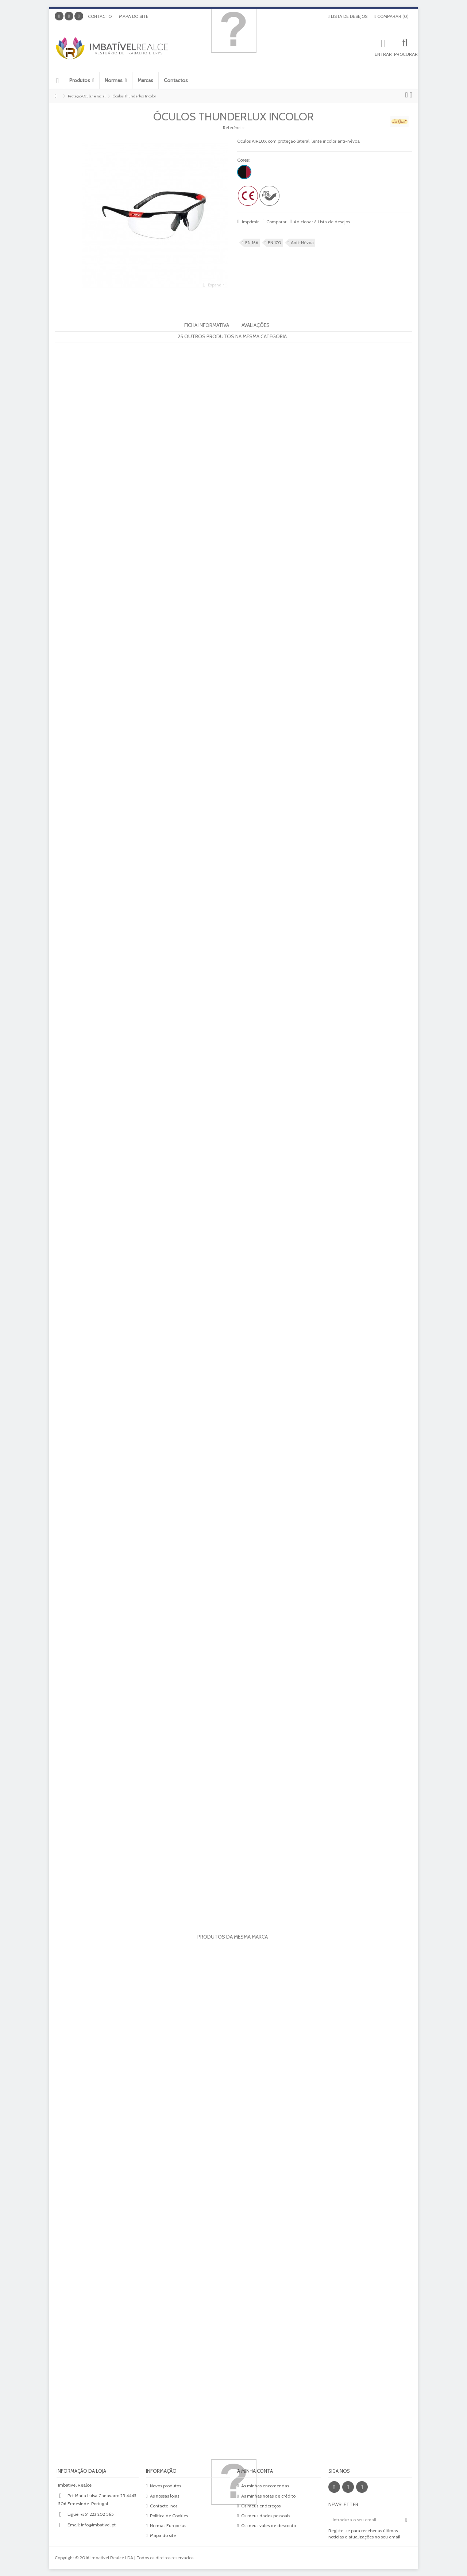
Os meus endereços (261, 2505)
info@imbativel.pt (98, 2524)
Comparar (276, 221)
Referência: (233, 127)
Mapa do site (133, 16)
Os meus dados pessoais (265, 2515)
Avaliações (256, 325)
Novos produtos (165, 2485)
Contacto (100, 16)
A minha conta (255, 2471)
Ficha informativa (206, 325)
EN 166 (251, 242)
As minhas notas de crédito (268, 2496)
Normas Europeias (168, 2525)
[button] (81, 80)
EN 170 (274, 242)
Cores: (244, 160)
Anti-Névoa (302, 242)
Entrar (383, 54)
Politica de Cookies (169, 2515)
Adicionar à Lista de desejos (322, 221)
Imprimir (250, 221)
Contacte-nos (163, 2505)
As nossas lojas (164, 2496)
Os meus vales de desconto (268, 2525)
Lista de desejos (347, 16)
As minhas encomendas (265, 2485)
